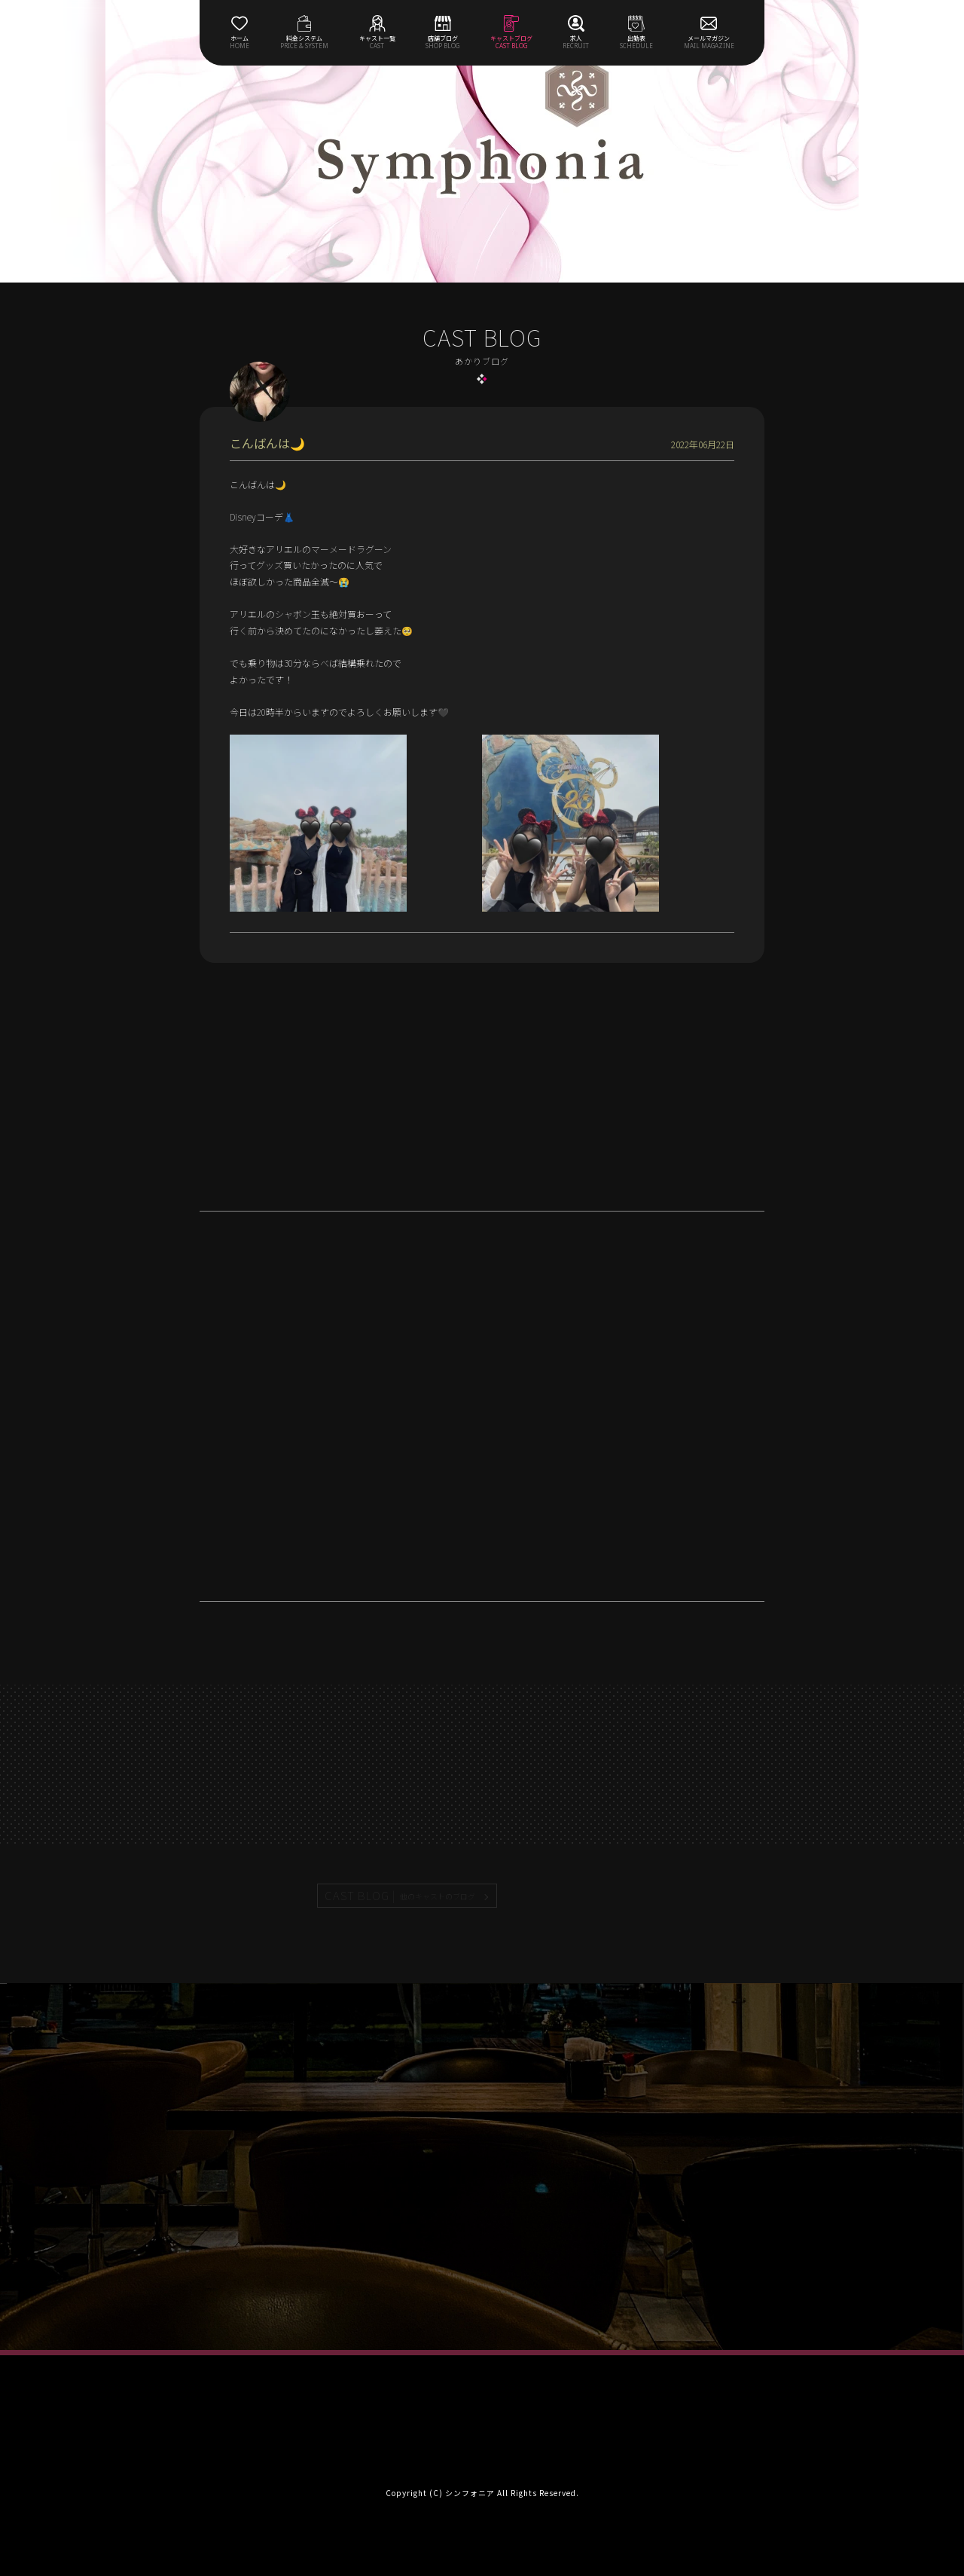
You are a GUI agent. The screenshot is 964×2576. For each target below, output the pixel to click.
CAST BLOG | (401, 1895)
